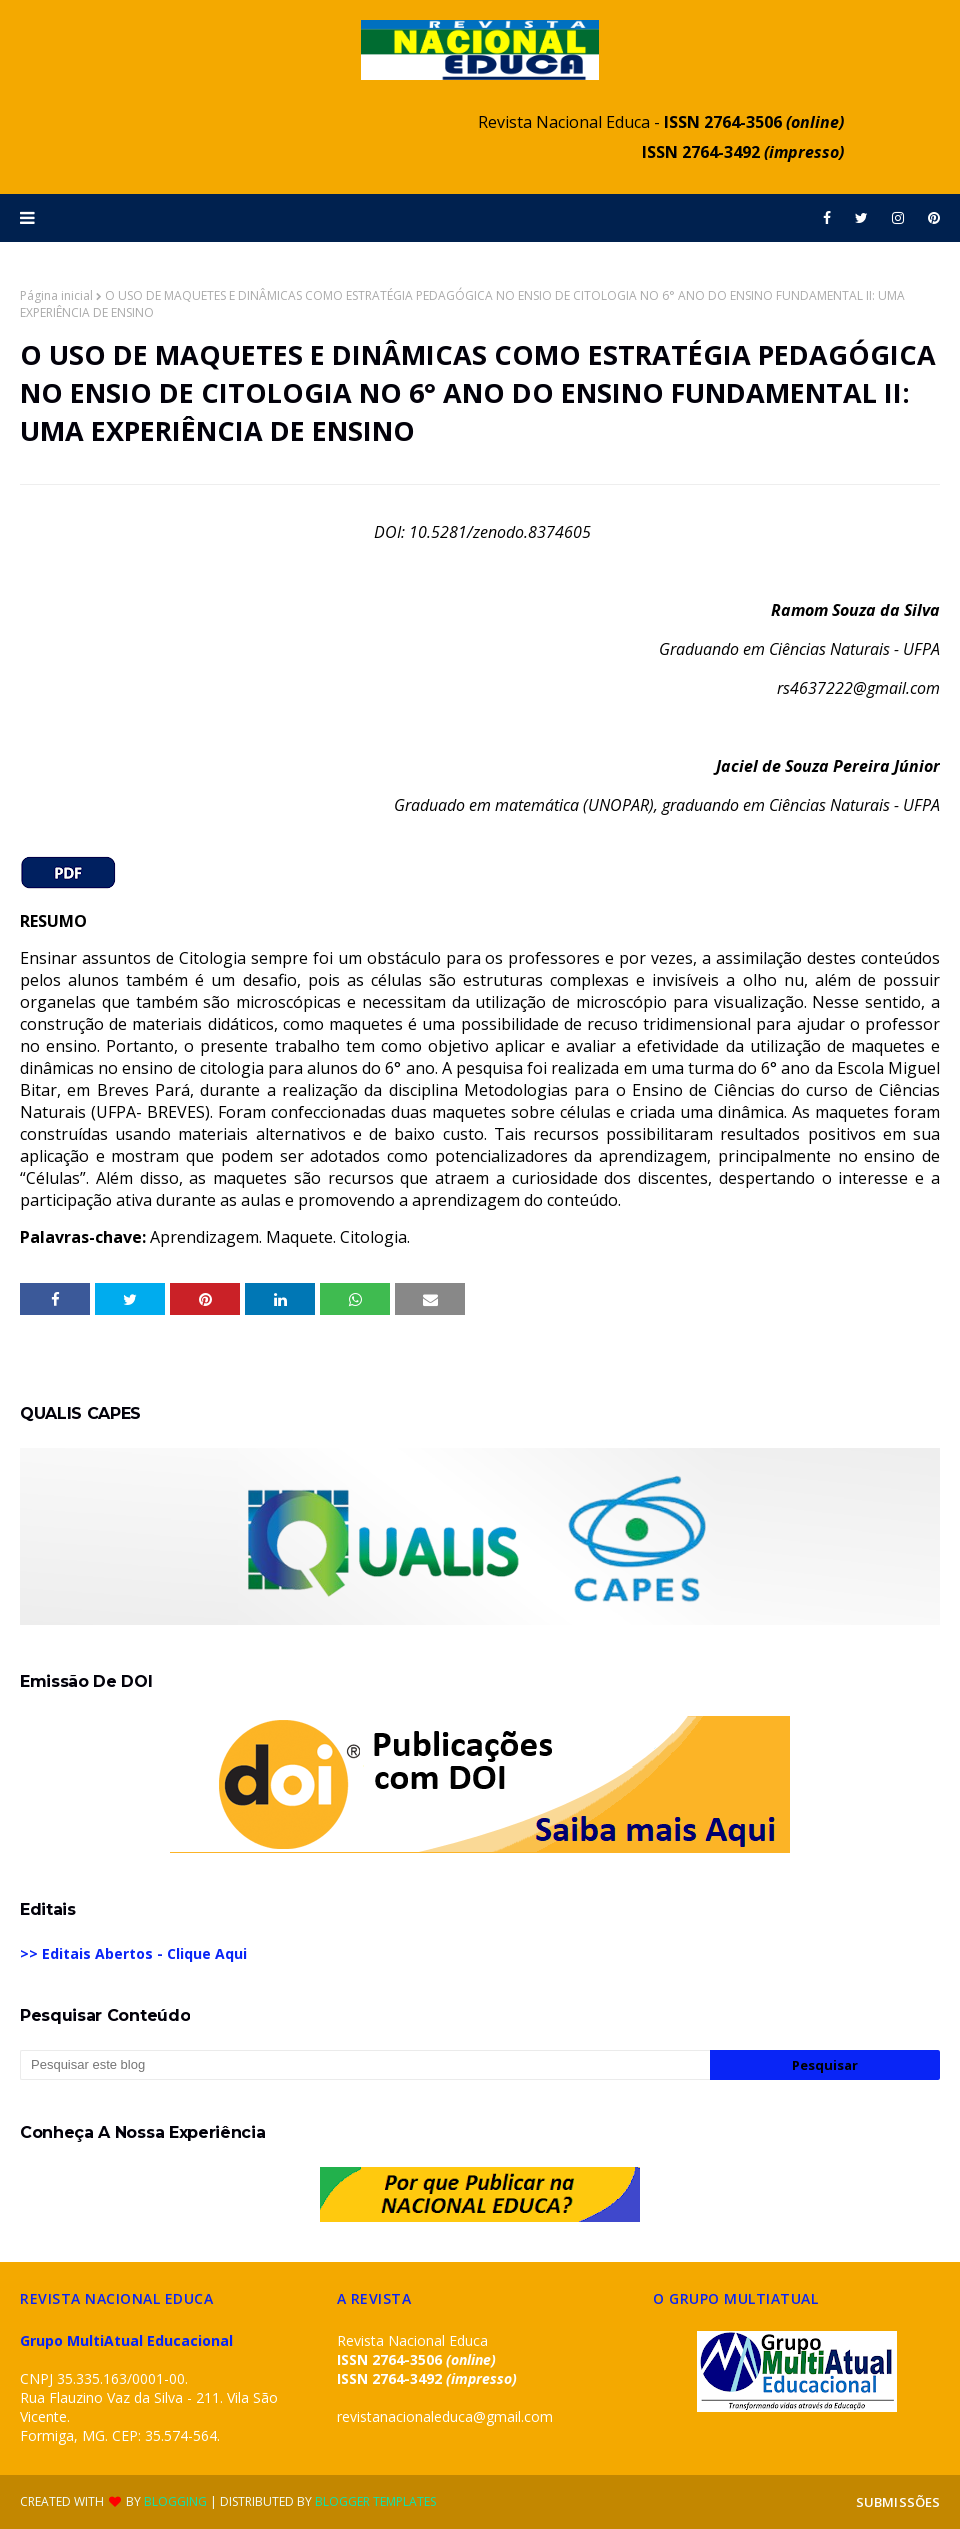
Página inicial (56, 295)
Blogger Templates (375, 2501)
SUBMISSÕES (898, 2502)
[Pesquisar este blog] (365, 2065)
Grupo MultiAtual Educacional (126, 2340)
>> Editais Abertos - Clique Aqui (133, 1953)
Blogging (175, 2501)
